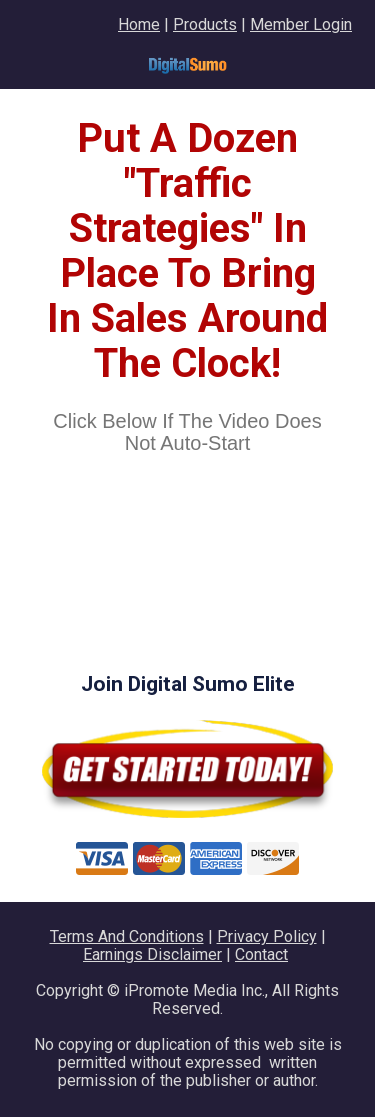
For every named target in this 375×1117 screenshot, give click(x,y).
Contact (261, 954)
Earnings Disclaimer (152, 954)
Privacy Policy (267, 936)
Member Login (301, 24)
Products (205, 24)
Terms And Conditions (127, 936)
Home (139, 24)
